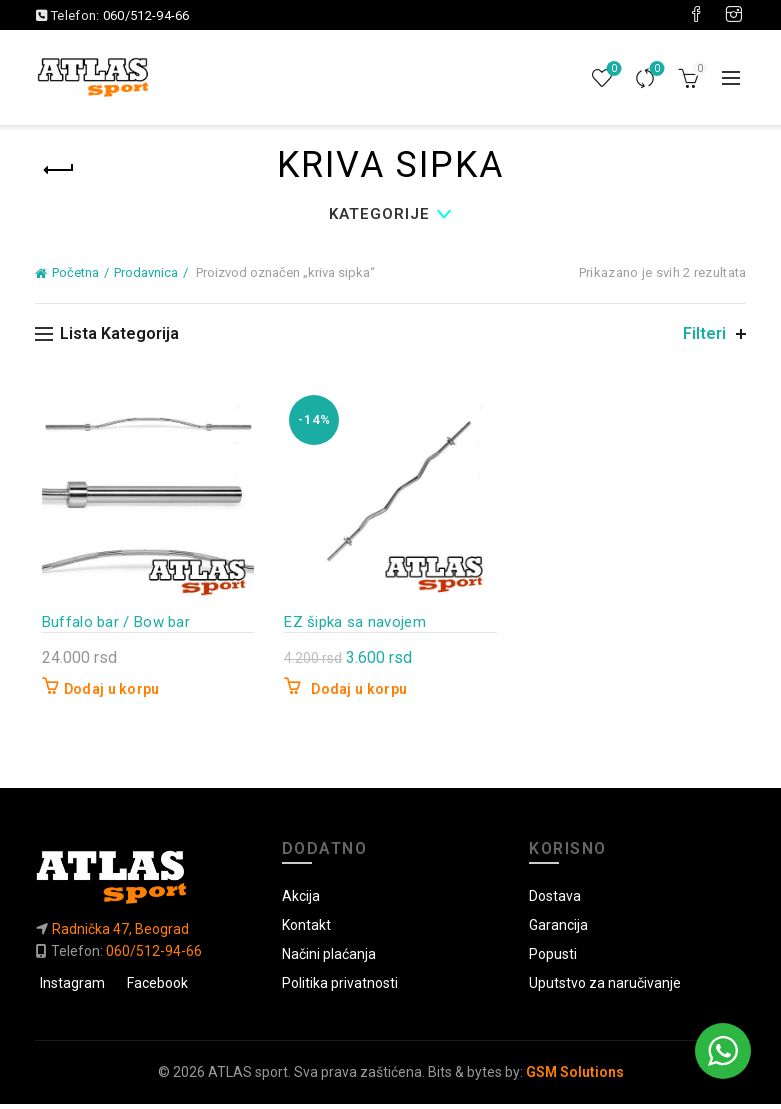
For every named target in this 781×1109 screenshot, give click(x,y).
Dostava (555, 901)
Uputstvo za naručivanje (605, 988)
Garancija (558, 930)
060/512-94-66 (146, 15)
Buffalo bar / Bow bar (109, 626)
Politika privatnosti (340, 988)
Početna (75, 272)
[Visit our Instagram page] (734, 15)
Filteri (704, 333)
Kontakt (306, 930)
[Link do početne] (143, 881)
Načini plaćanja (329, 959)
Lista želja (612, 69)
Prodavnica (146, 272)
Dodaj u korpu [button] (105, 694)
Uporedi (655, 69)
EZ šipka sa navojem (353, 626)
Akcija (301, 901)
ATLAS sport (248, 1077)
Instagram (72, 988)
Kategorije (379, 214)
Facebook (157, 988)
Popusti (553, 959)
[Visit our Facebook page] (696, 15)
